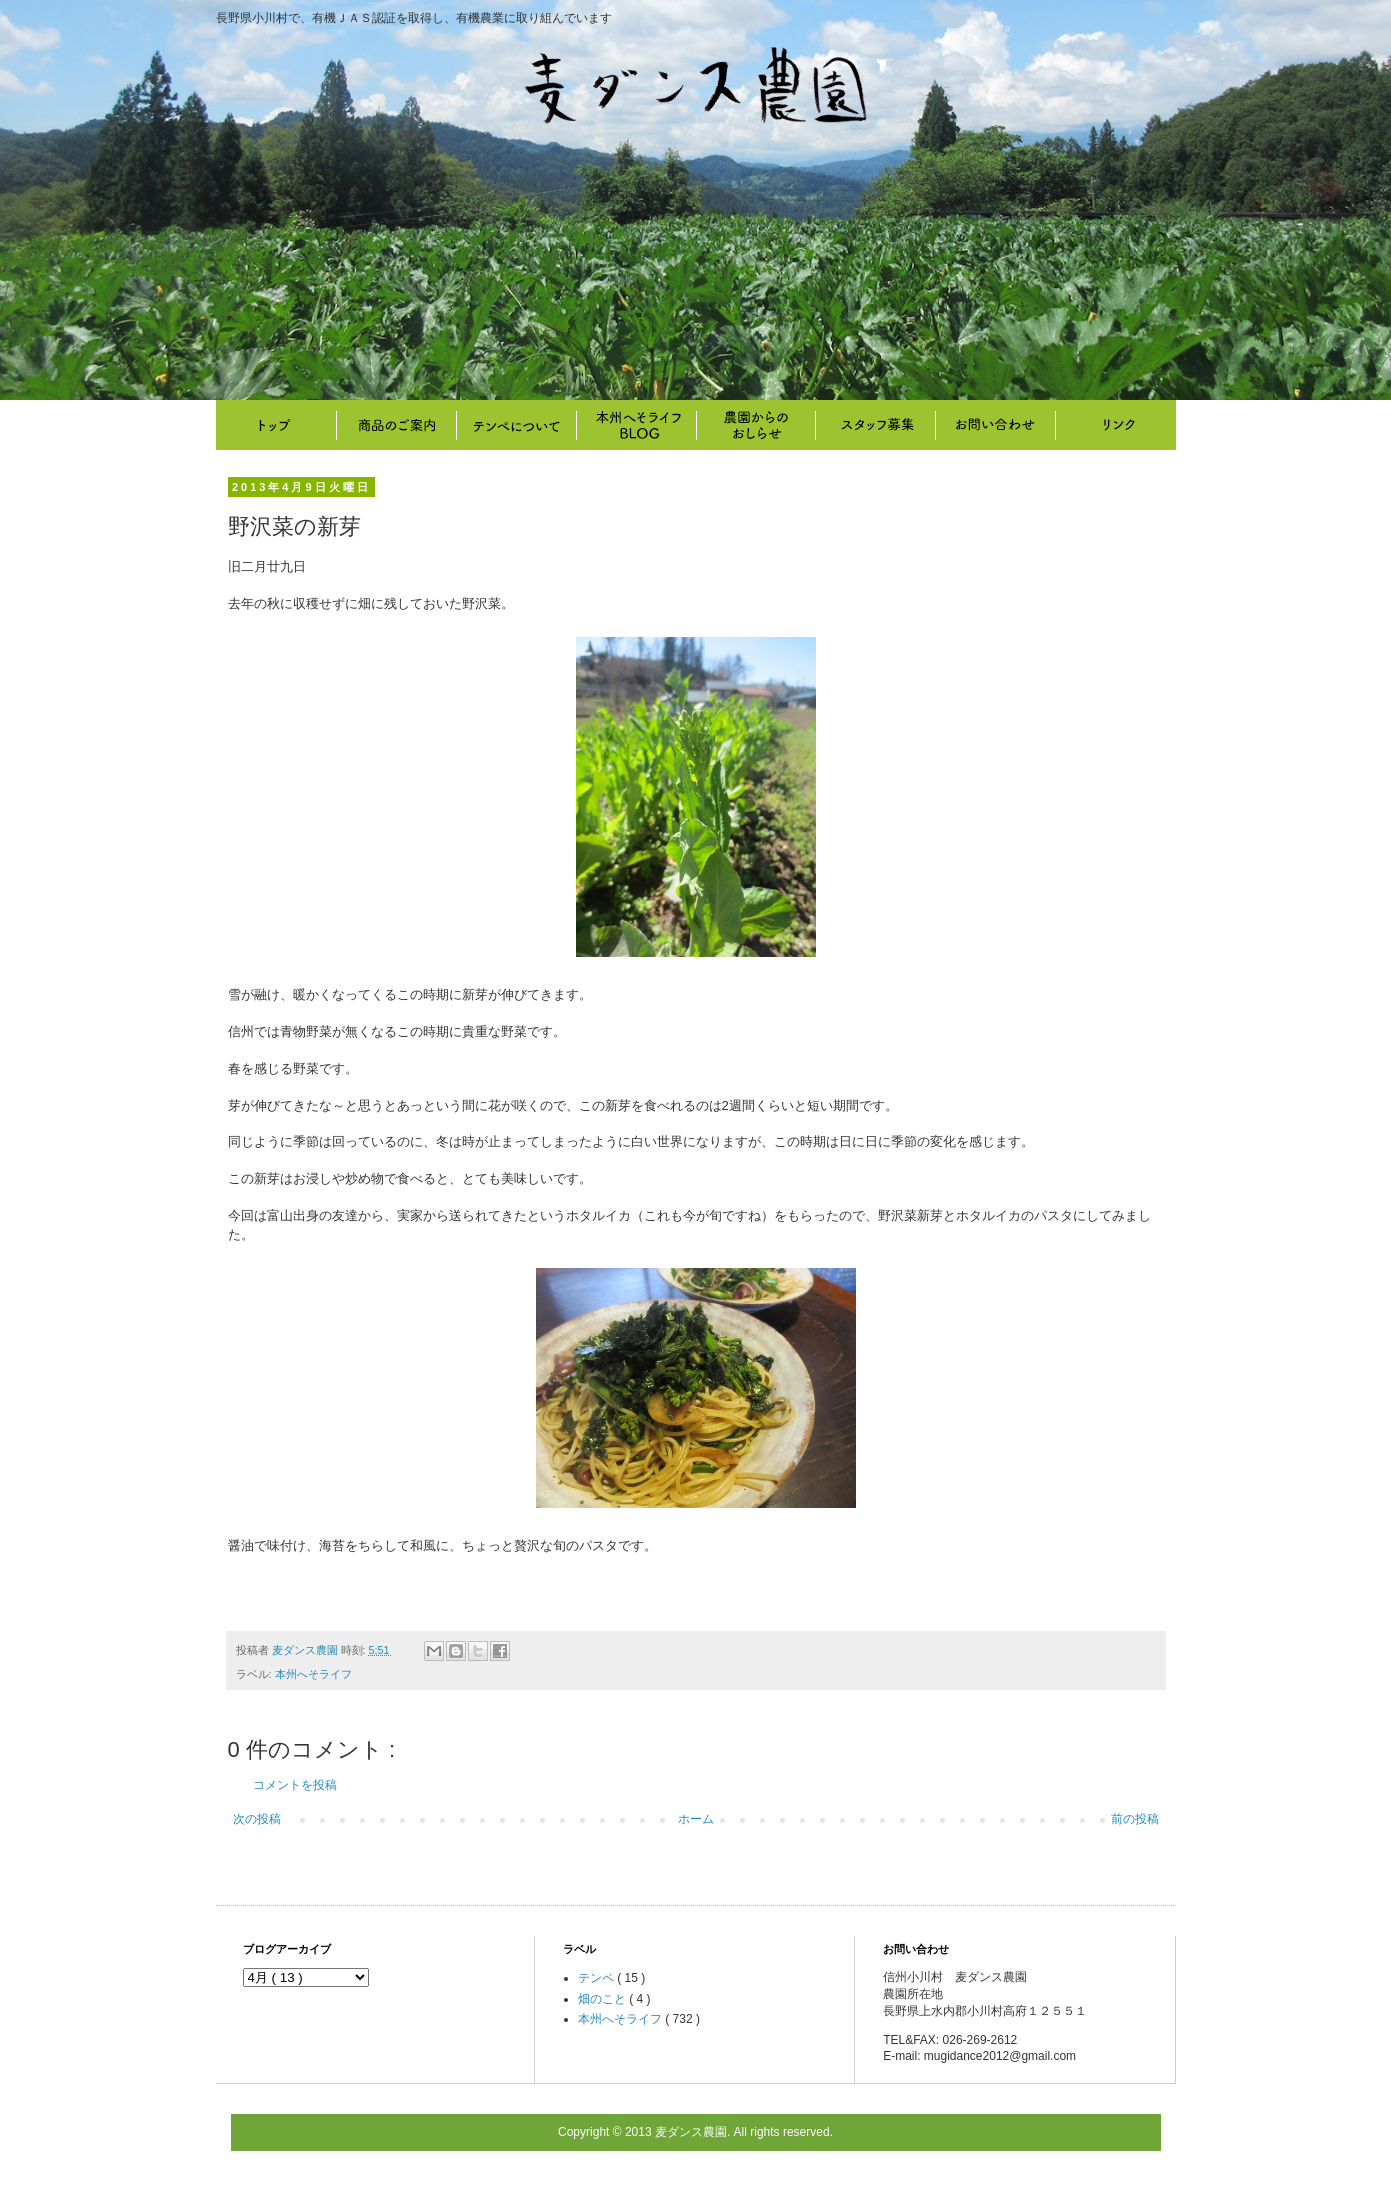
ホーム (696, 1819)
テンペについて (516, 425)
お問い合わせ (996, 425)
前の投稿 (1135, 1819)
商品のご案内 (396, 425)
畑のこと (756, 425)
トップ (276, 425)
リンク (1116, 425)
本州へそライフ (636, 425)
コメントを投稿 (295, 1785)
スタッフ (876, 425)
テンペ (597, 1978)
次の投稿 (257, 1819)
